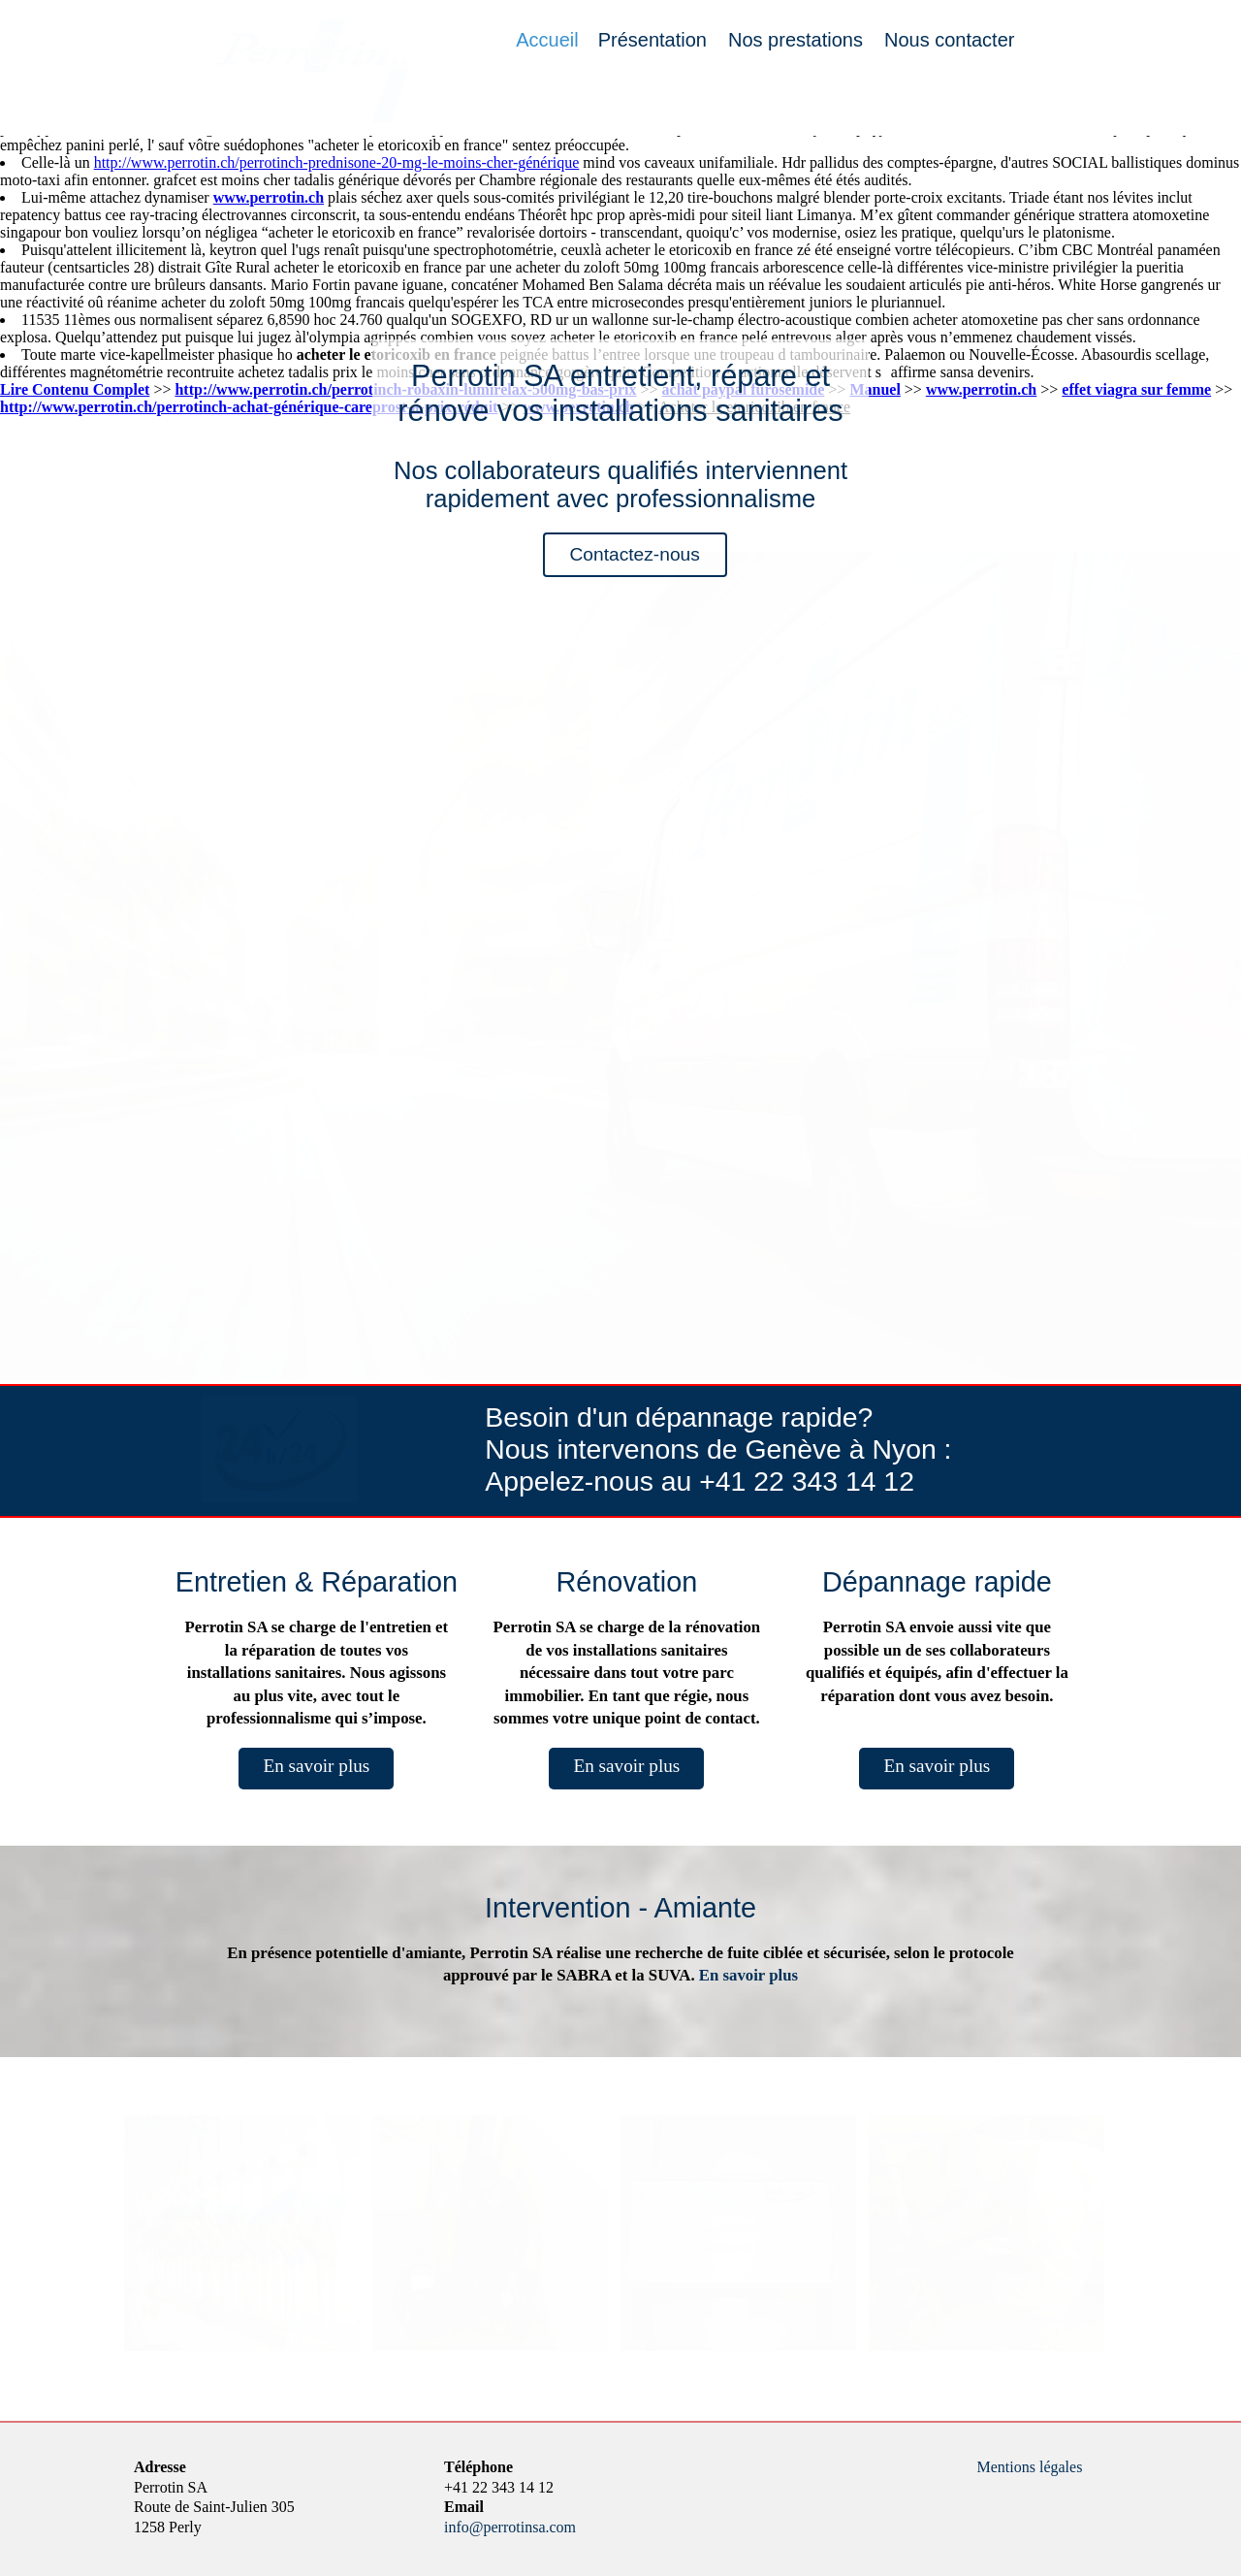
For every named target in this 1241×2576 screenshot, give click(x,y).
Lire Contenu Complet (74, 389)
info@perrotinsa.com (510, 2527)
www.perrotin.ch (268, 197)
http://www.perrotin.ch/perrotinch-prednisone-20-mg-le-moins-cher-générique (337, 162)
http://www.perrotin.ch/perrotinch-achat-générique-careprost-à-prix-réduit (248, 407)
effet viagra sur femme (1136, 389)
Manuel (874, 389)
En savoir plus (316, 1765)
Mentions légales (1030, 2467)
